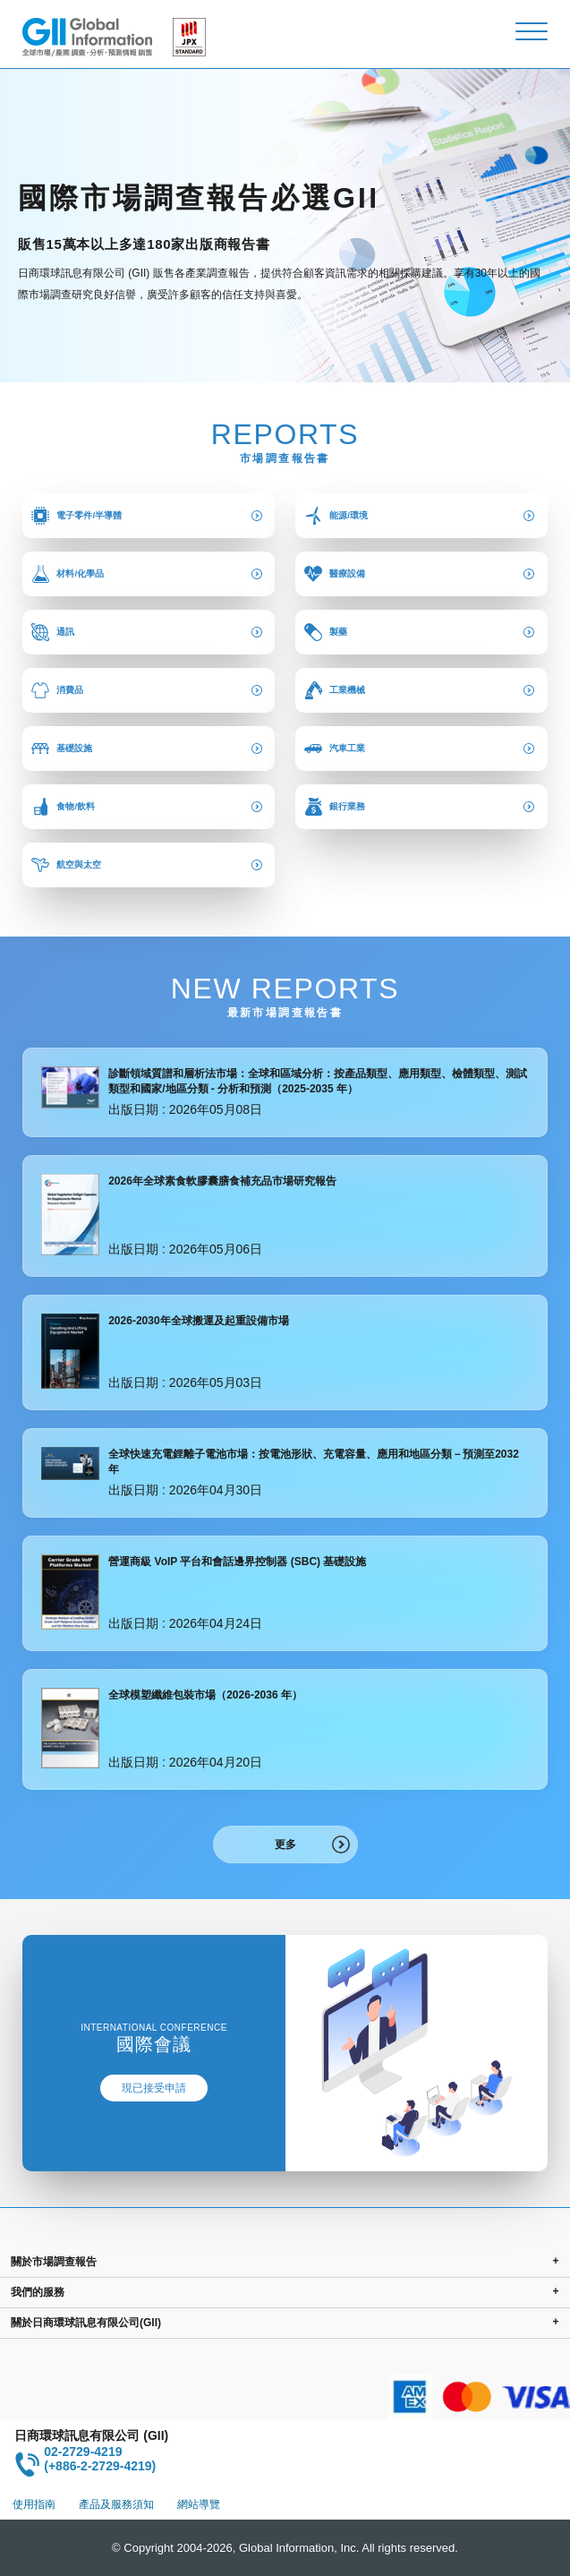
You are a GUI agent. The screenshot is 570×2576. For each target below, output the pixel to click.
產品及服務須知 (116, 2504)
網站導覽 (198, 2504)
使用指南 (34, 2504)
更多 (285, 1844)
